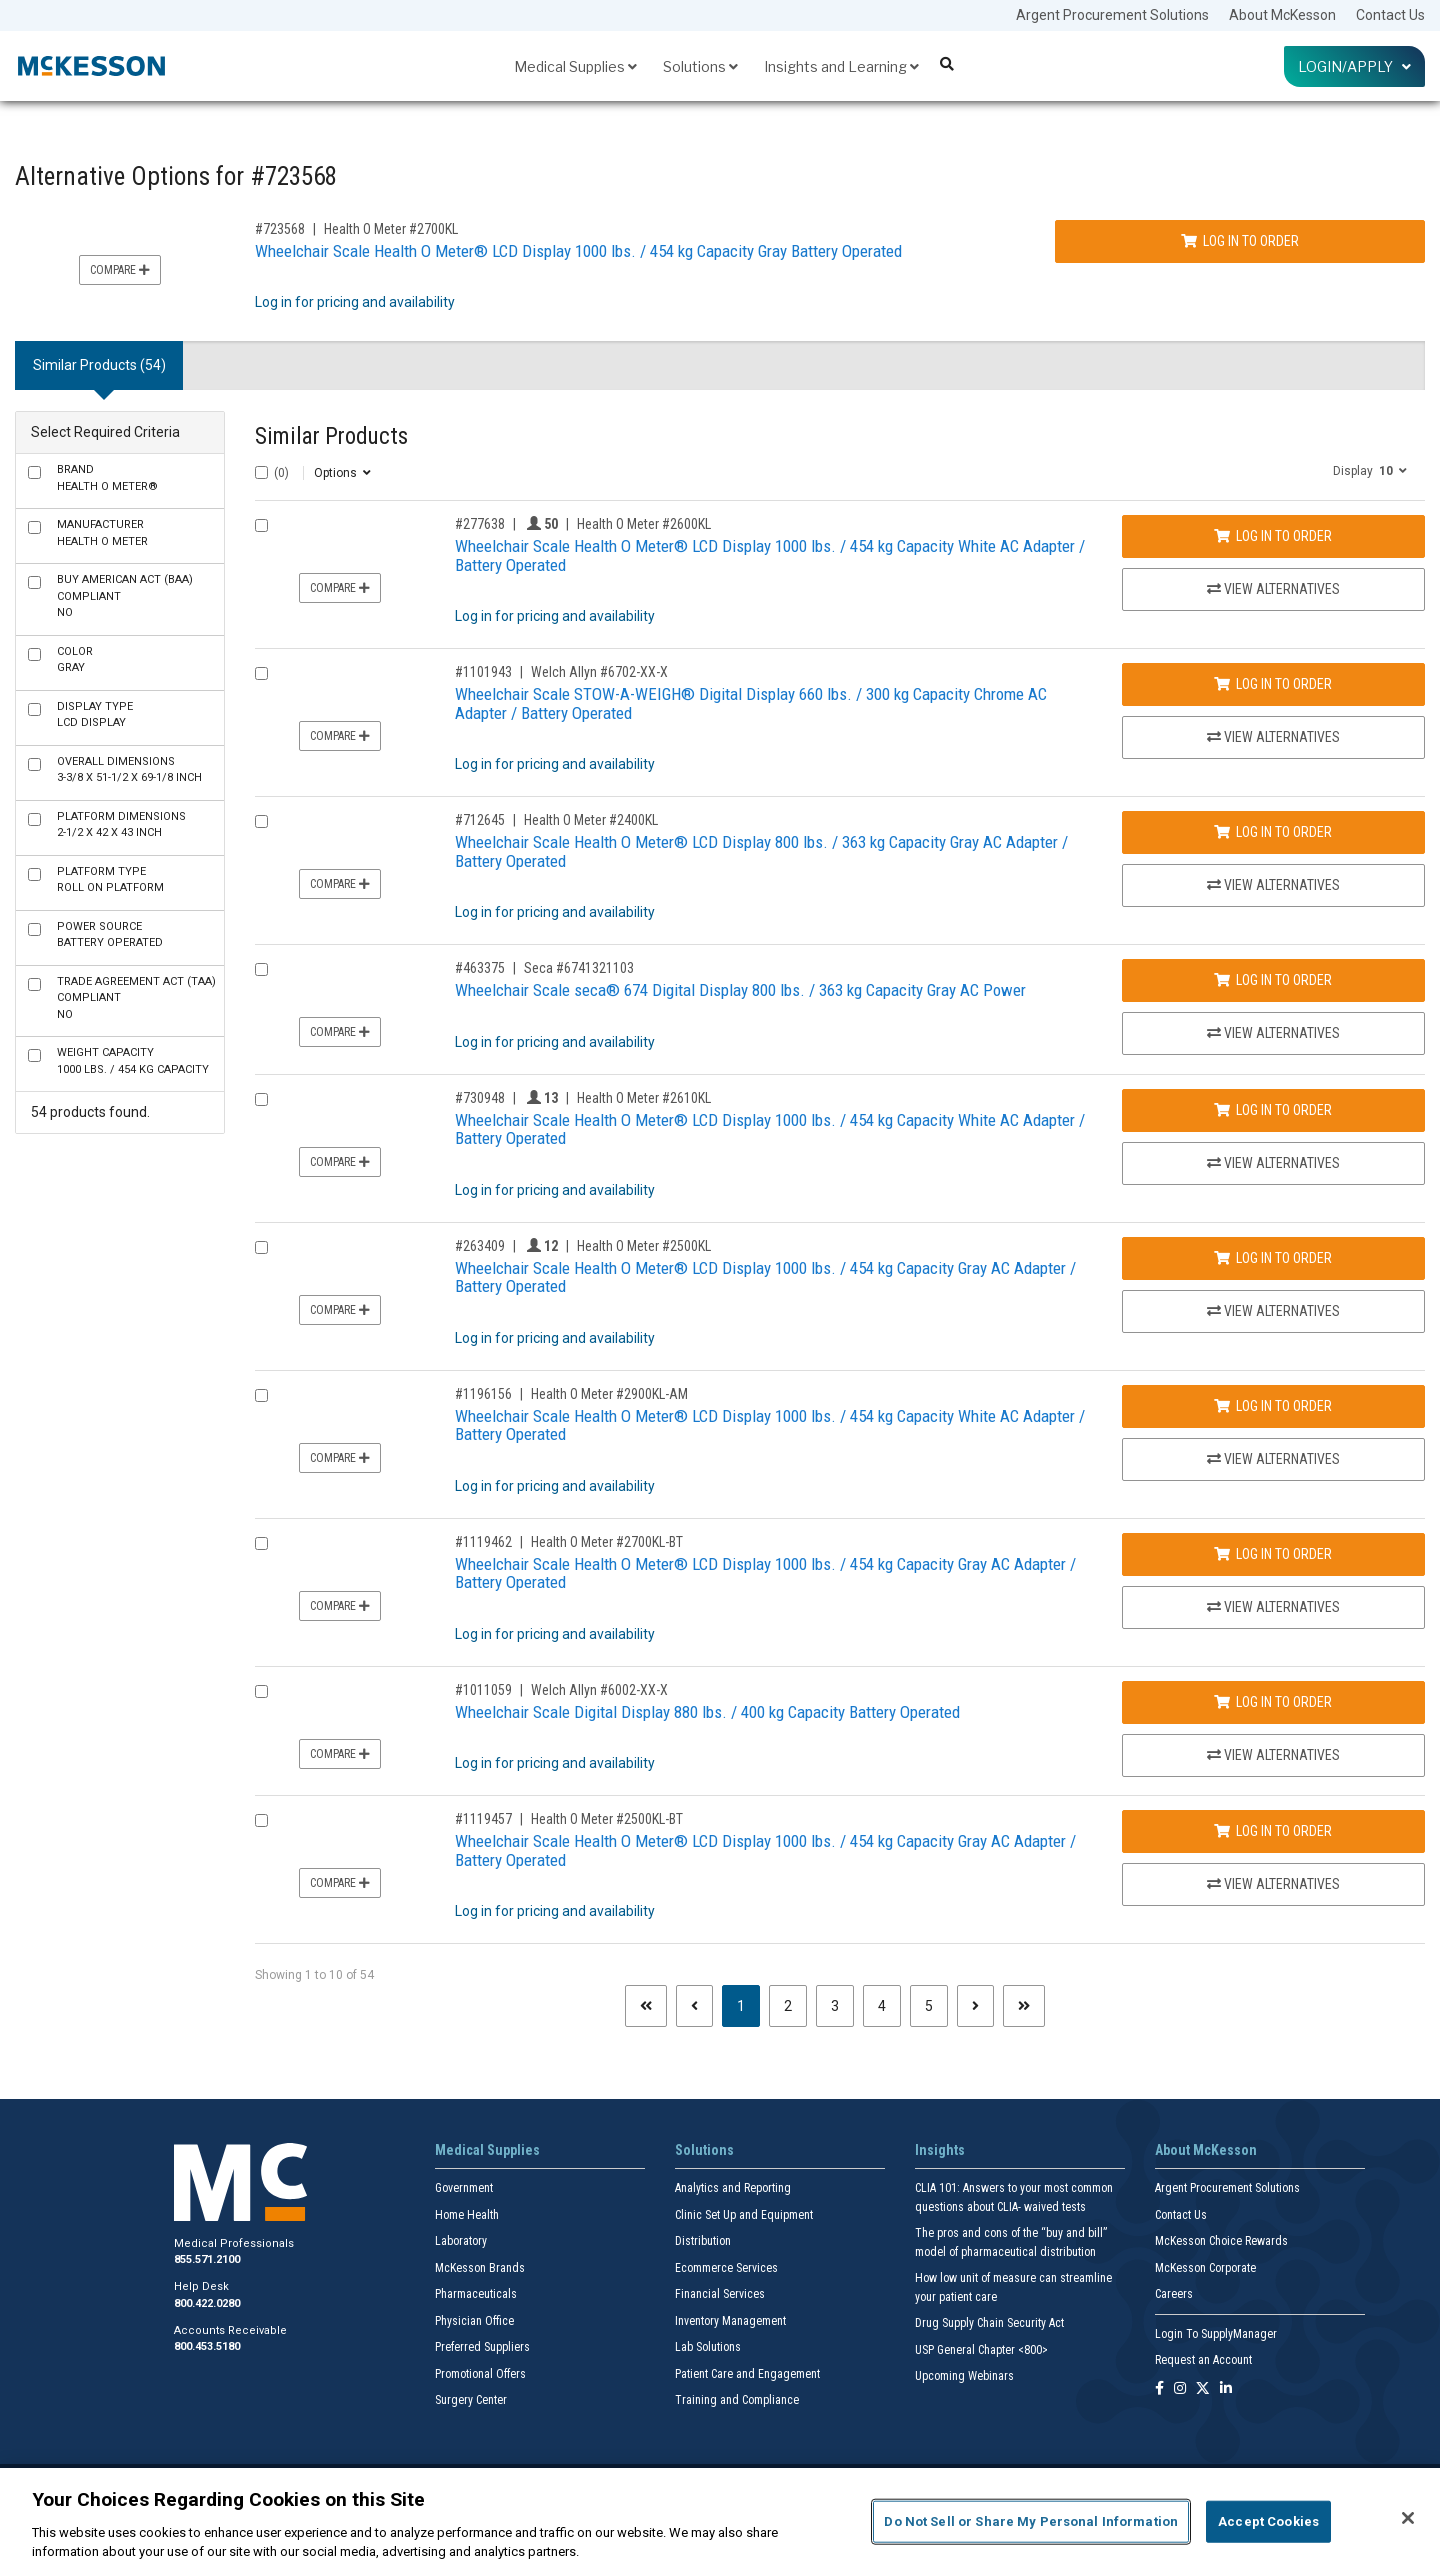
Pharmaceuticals (476, 2294)
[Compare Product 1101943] (261, 673)
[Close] (1408, 2518)
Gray (75, 660)
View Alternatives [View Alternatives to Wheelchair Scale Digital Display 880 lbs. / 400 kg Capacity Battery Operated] (1273, 1755)
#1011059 (483, 1690)
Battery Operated (110, 935)
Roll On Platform (110, 880)
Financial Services (720, 2294)
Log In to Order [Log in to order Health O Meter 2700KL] (1240, 241)
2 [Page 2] (788, 2006)
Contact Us (1390, 15)
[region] (720, 2520)
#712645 (480, 820)
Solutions (700, 66)
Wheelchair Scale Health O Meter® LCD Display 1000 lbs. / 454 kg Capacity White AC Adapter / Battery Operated (770, 555)
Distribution (703, 2241)
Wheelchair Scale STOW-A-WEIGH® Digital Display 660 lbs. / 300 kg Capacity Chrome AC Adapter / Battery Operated (751, 703)
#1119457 (483, 1819)
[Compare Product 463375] (261, 969)
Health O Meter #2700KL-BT (607, 1542)
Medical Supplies (575, 66)
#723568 (280, 229)
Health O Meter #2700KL (391, 229)
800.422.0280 (207, 2303)
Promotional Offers (480, 2374)
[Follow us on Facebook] (1159, 2389)
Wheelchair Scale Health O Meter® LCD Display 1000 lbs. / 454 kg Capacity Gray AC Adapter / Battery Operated (765, 1277)
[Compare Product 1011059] (261, 1691)
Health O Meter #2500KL (644, 1246)
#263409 (480, 1246)
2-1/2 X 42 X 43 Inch (121, 825)
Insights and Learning (841, 66)
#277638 (480, 524)
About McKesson (1282, 15)
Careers (1174, 2294)
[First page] (646, 2006)
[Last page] (1024, 2006)
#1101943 (483, 672)
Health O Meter (102, 533)
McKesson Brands (480, 2268)
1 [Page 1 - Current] (748, 2004)
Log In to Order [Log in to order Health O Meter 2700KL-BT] (1273, 1554)
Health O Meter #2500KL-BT (607, 1819)
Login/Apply (1354, 66)
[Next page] (975, 2006)
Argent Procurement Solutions (1112, 15)
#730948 (480, 1098)
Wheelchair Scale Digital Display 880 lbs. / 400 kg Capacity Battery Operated (707, 1712)
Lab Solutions (708, 2347)
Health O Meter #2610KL (644, 1098)
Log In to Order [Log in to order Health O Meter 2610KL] (1273, 1110)
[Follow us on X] (1203, 2389)
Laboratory (461, 2241)
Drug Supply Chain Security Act (989, 2323)
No (125, 596)
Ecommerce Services (726, 2268)
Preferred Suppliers (482, 2347)
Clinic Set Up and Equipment (744, 2215)
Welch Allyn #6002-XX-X (599, 1690)
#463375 (480, 968)
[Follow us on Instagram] (1180, 2389)
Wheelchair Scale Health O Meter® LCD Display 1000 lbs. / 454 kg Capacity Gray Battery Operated (578, 251)
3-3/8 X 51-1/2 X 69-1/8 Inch (129, 770)
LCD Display (95, 715)
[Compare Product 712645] (261, 821)
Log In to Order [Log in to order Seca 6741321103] (1273, 980)
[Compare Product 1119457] (261, 1820)
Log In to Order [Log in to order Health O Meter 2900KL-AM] (1273, 1406)
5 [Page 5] (929, 2006)
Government (464, 2188)
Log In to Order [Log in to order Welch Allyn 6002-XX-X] (1273, 1702)
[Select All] (261, 472)
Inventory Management (730, 2321)
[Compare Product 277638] (261, 525)
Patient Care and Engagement (747, 2374)
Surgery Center (471, 2400)
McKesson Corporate (1205, 2268)
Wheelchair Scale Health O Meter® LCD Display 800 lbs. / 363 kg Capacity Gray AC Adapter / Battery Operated (761, 851)
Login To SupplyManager (1216, 2334)
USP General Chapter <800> (981, 2350)
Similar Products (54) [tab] (99, 365)
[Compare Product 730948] (261, 1099)
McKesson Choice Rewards (1221, 2241)
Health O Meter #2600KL (644, 524)
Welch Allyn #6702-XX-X (599, 672)
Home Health (467, 2215)
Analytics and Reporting (733, 2188)
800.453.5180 (207, 2346)
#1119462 (483, 1542)
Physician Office (474, 2321)
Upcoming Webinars (964, 2376)
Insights (940, 2150)
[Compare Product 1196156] (261, 1395)
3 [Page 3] (835, 2006)
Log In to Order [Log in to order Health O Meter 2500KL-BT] (1273, 1831)
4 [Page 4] (882, 2006)
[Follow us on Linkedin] (1226, 2389)
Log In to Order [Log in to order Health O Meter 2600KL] (1273, 536)
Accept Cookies (1268, 2521)
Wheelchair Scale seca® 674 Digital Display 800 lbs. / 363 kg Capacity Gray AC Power (740, 990)
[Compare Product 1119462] (261, 1543)
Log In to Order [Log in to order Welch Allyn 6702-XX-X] (1273, 684)
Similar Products (331, 436)
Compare (120, 270)
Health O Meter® (107, 478)
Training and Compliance (737, 2400)
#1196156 (483, 1394)
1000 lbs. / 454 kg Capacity (133, 1061)
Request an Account (1203, 2360)
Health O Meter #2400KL (591, 820)
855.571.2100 (207, 2259)
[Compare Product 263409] (261, 1247)
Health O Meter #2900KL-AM (609, 1394)
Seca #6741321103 (579, 968)
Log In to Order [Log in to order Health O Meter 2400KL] (1273, 832)
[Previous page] (694, 2006)
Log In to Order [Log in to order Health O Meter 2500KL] (1273, 1258)
